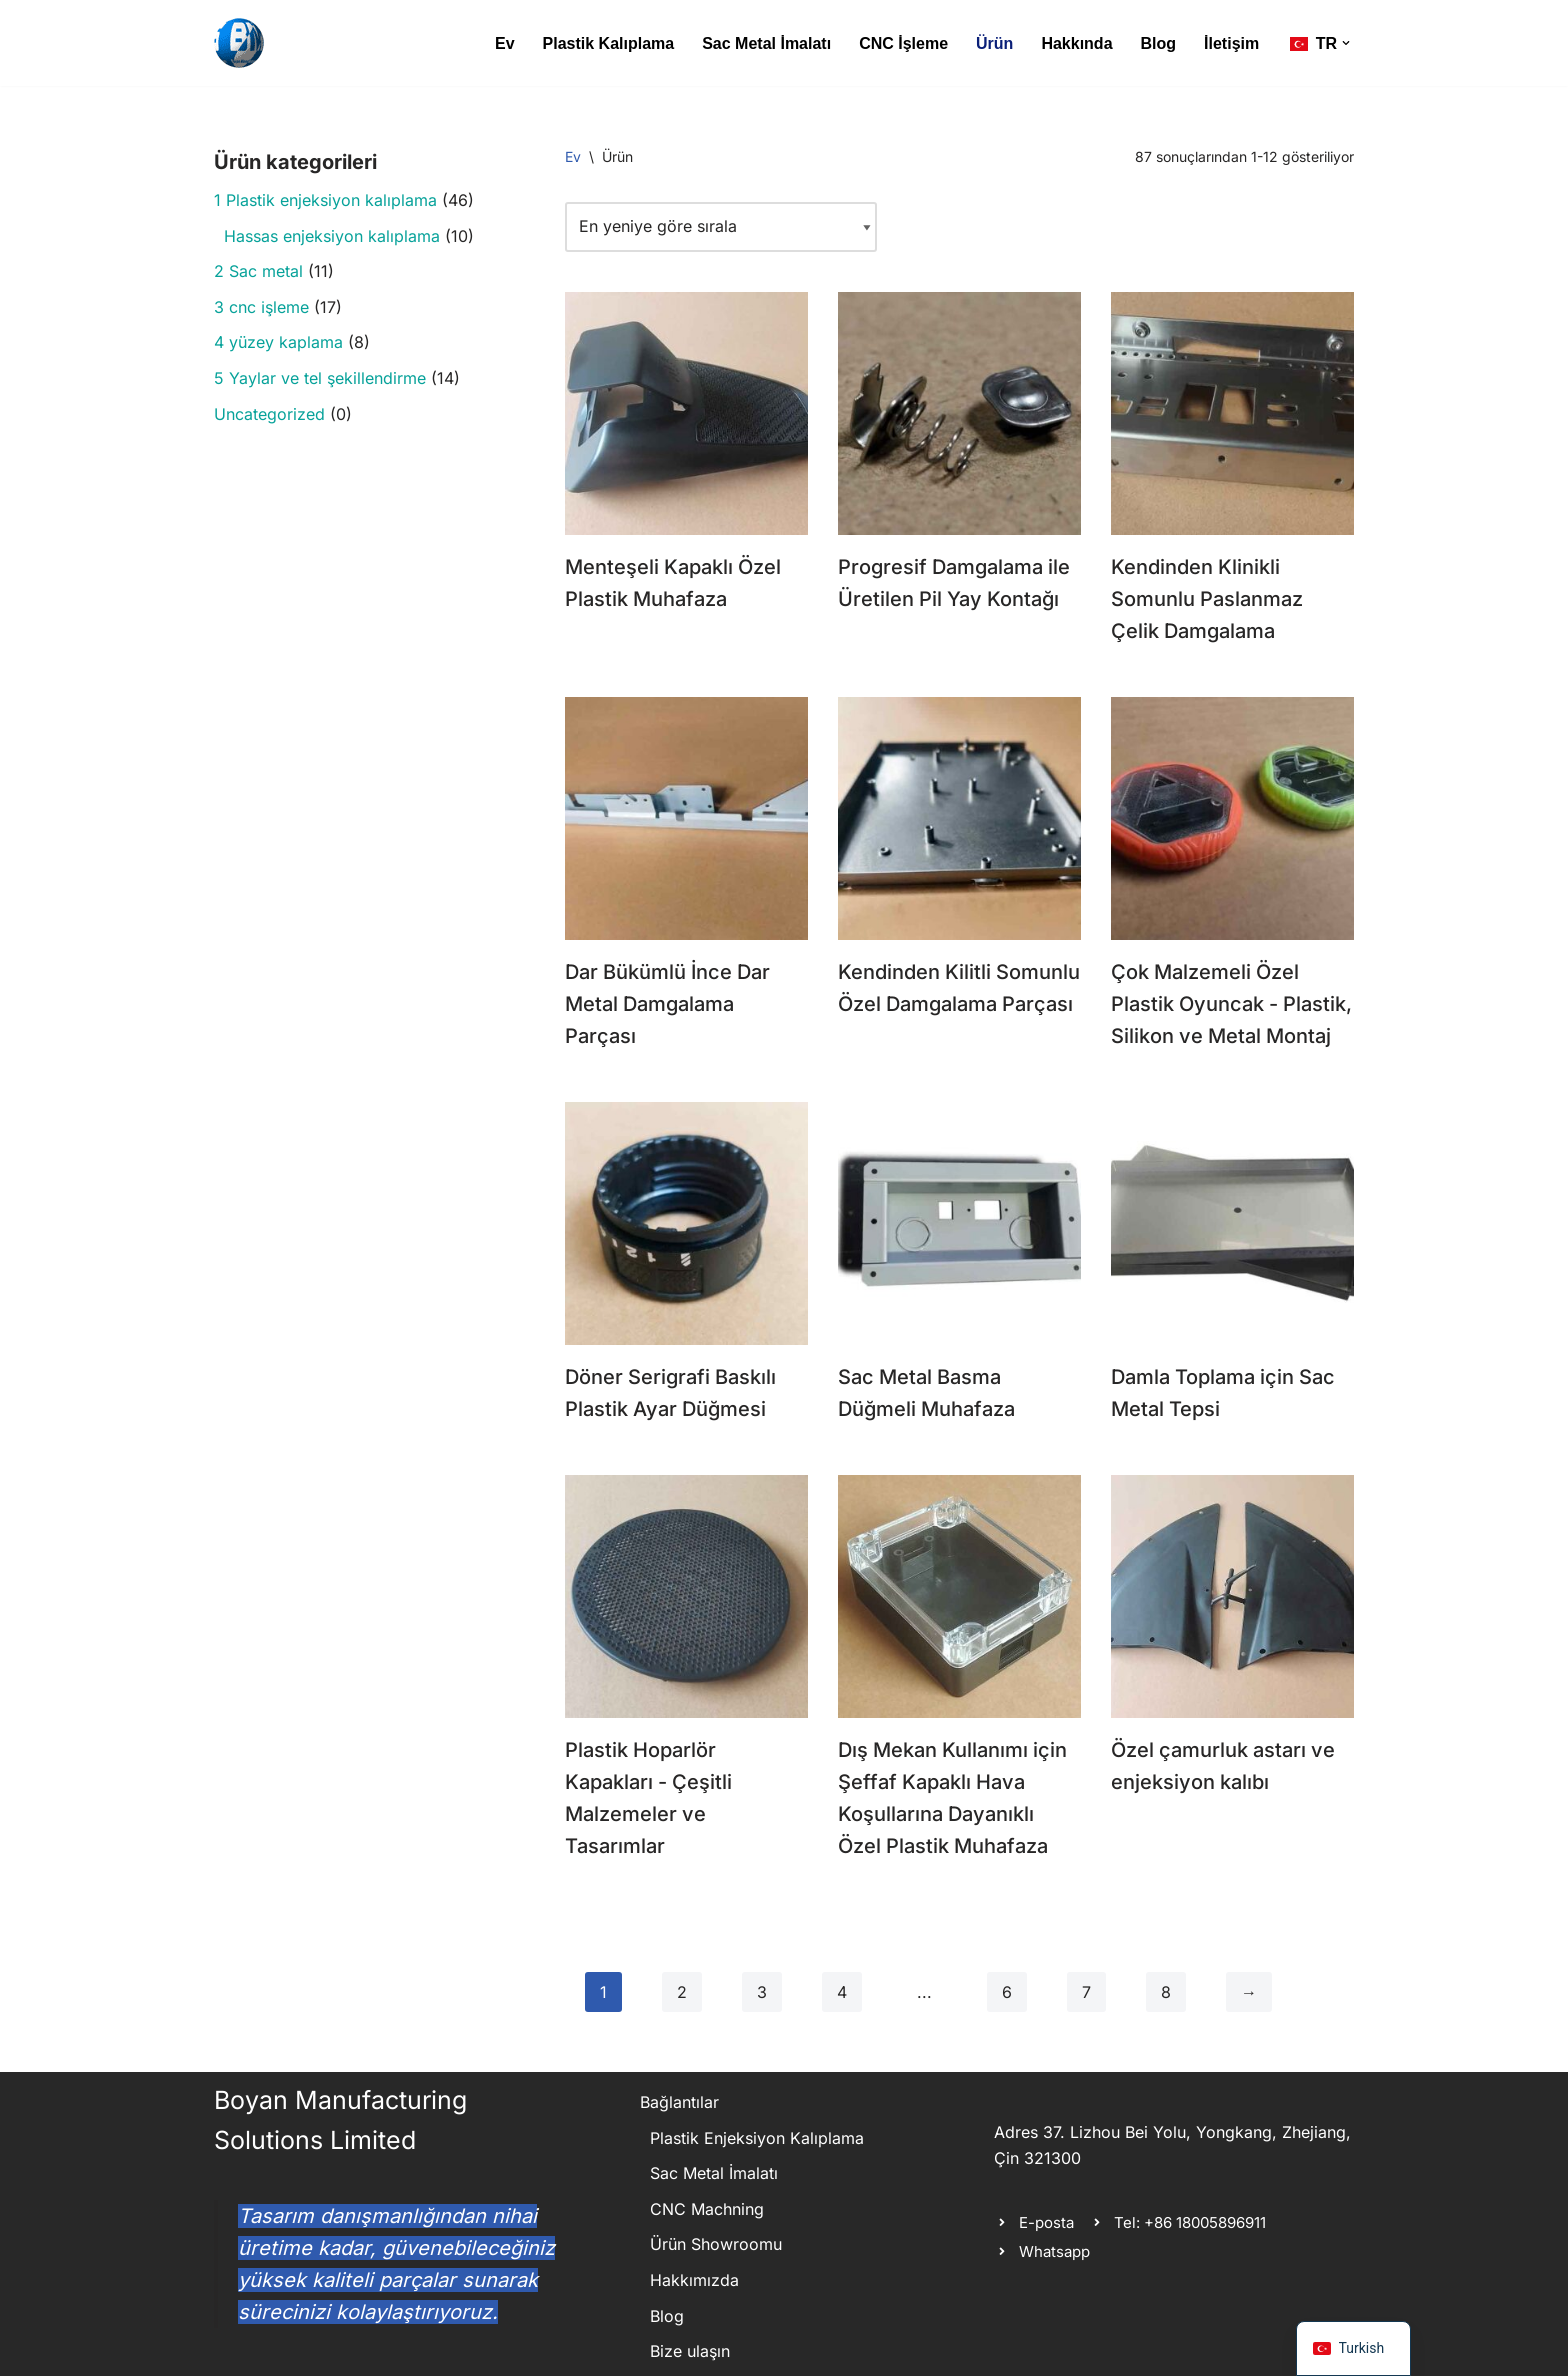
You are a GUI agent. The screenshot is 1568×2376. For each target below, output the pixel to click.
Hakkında (1076, 43)
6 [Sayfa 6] (1007, 1992)
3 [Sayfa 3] (762, 1992)
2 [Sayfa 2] (682, 1992)
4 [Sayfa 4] (842, 1992)
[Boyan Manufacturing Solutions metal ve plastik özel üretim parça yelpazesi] (239, 43)
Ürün (994, 43)
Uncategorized (269, 414)
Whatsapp (1054, 2251)
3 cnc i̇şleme (261, 307)
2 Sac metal (258, 271)
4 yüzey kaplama (278, 342)
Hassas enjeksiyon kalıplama (332, 236)
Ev (505, 43)
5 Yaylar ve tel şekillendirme (320, 378)
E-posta (1046, 2222)
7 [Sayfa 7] (1086, 1992)
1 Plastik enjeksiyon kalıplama (325, 200)
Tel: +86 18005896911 (1190, 2222)
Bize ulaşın (690, 2351)
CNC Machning (707, 2209)
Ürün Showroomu (716, 2244)
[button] (1346, 43)
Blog (1159, 43)
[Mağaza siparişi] (721, 227)
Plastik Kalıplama (609, 43)
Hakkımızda (694, 2280)
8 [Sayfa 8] (1166, 1992)
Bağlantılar (679, 2102)
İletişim (1231, 43)
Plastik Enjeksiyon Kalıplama (757, 2138)
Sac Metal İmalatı (766, 43)
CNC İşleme (903, 43)
